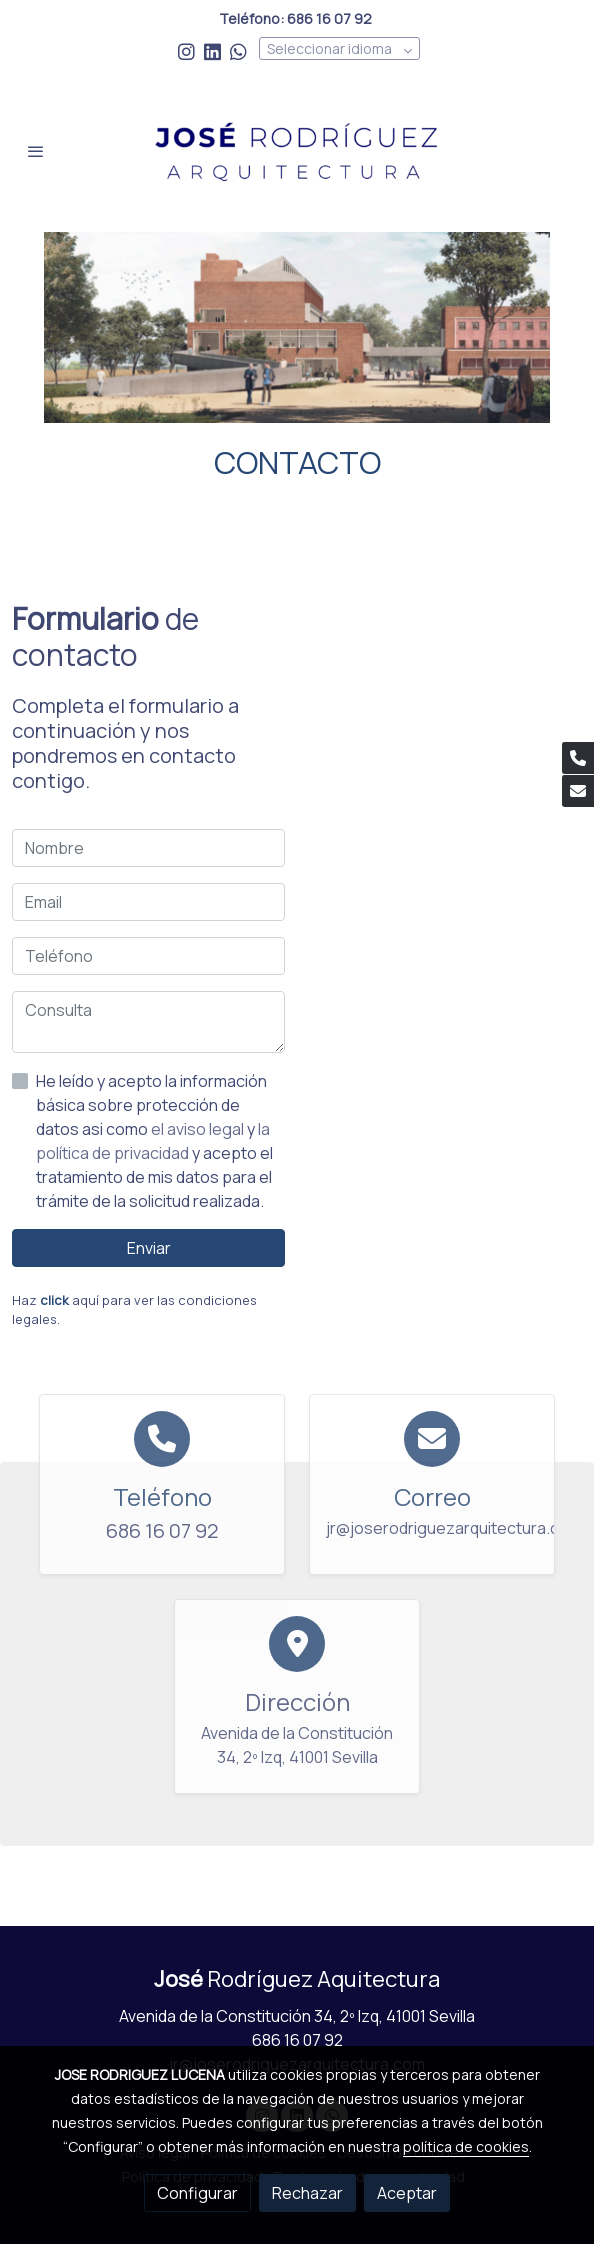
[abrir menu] (36, 151)
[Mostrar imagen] (297, 327)
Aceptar (407, 2193)
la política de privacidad (153, 1141)
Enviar (149, 1248)
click (54, 1300)
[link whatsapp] (238, 50)
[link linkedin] (212, 50)
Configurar (197, 2193)
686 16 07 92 (297, 2040)
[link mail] (578, 791)
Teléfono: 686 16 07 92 (297, 18)
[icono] (162, 1439)
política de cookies (466, 2146)
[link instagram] (186, 50)
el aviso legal (199, 1129)
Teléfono (162, 1496)
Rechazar (307, 2193)
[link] (297, 150)
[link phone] (578, 758)
